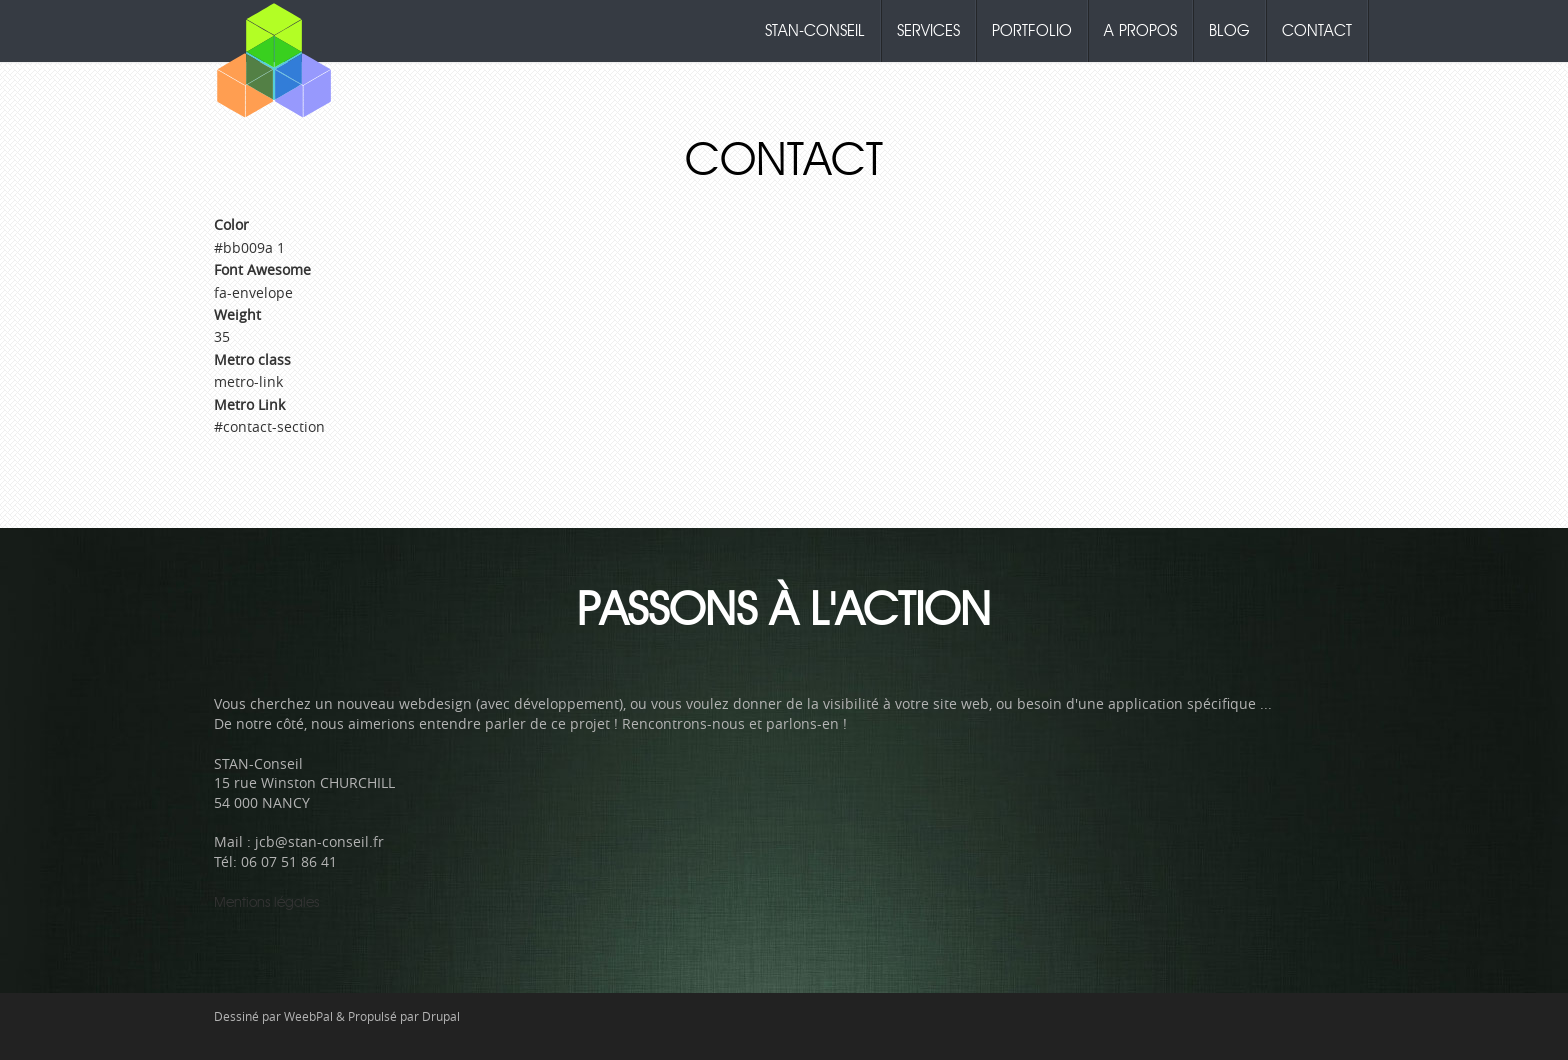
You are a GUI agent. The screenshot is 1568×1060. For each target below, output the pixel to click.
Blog (1229, 31)
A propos (1140, 31)
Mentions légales (266, 903)
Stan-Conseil (815, 31)
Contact (1317, 31)
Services (928, 31)
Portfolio (1032, 31)
